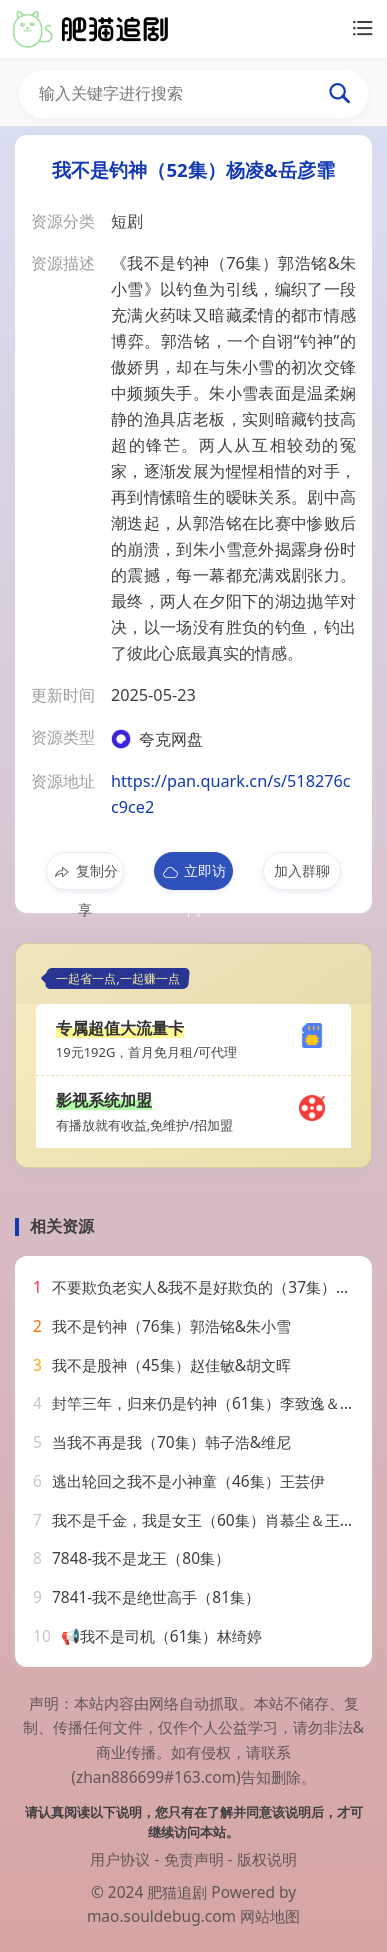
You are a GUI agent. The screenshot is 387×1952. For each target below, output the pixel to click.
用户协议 (120, 1859)
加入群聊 (302, 870)
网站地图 (270, 1916)
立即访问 (193, 875)
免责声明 (194, 1859)
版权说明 (267, 1859)
